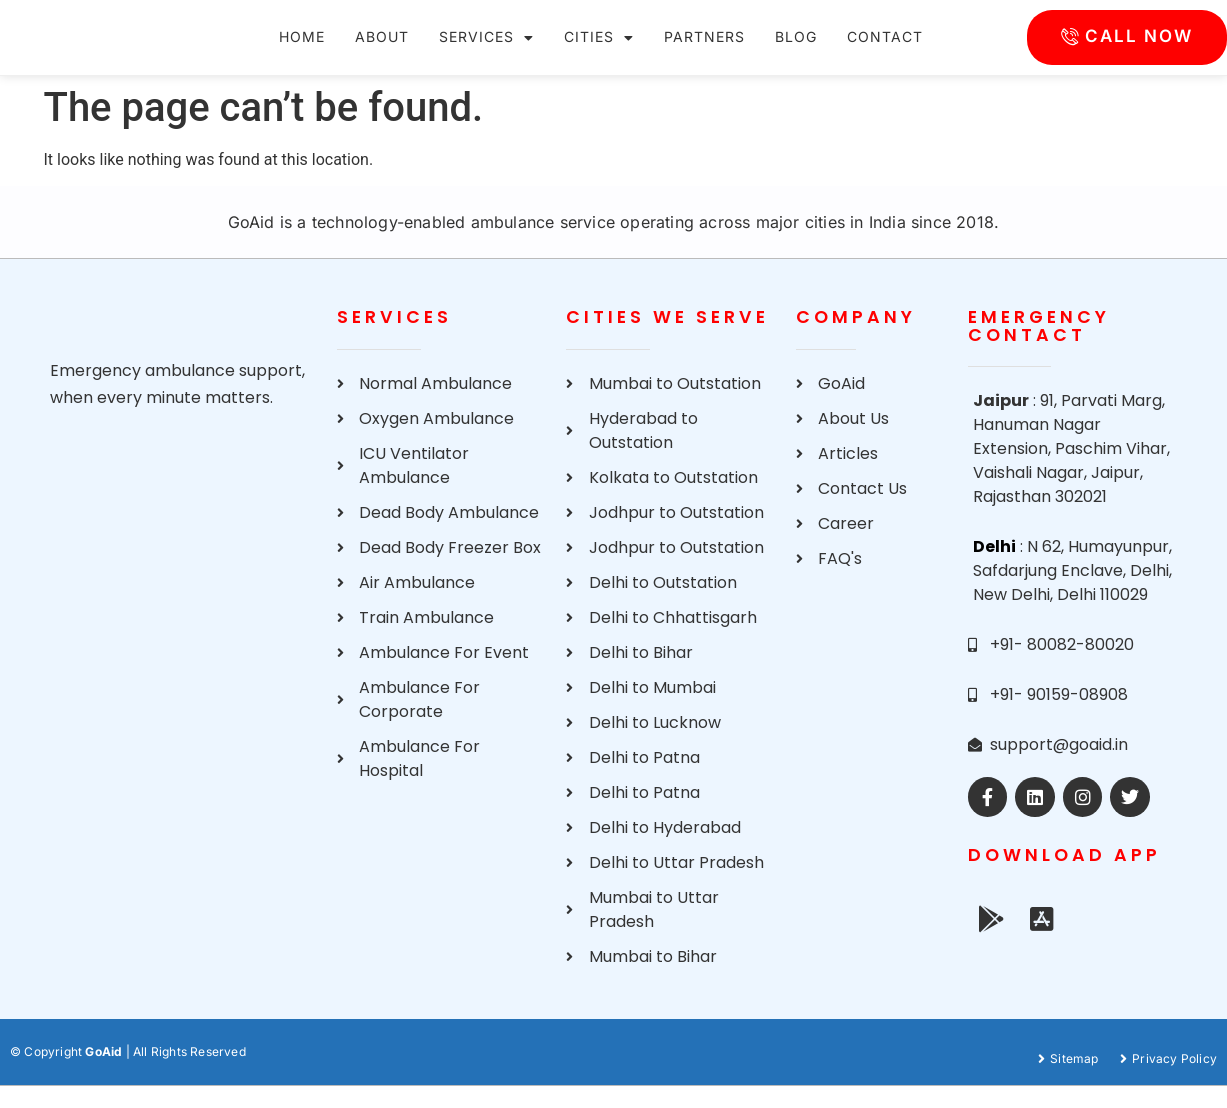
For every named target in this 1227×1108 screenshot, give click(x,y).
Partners (704, 47)
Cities (599, 49)
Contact (885, 47)
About (382, 47)
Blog (796, 47)
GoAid (103, 1073)
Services (486, 49)
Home (302, 47)
